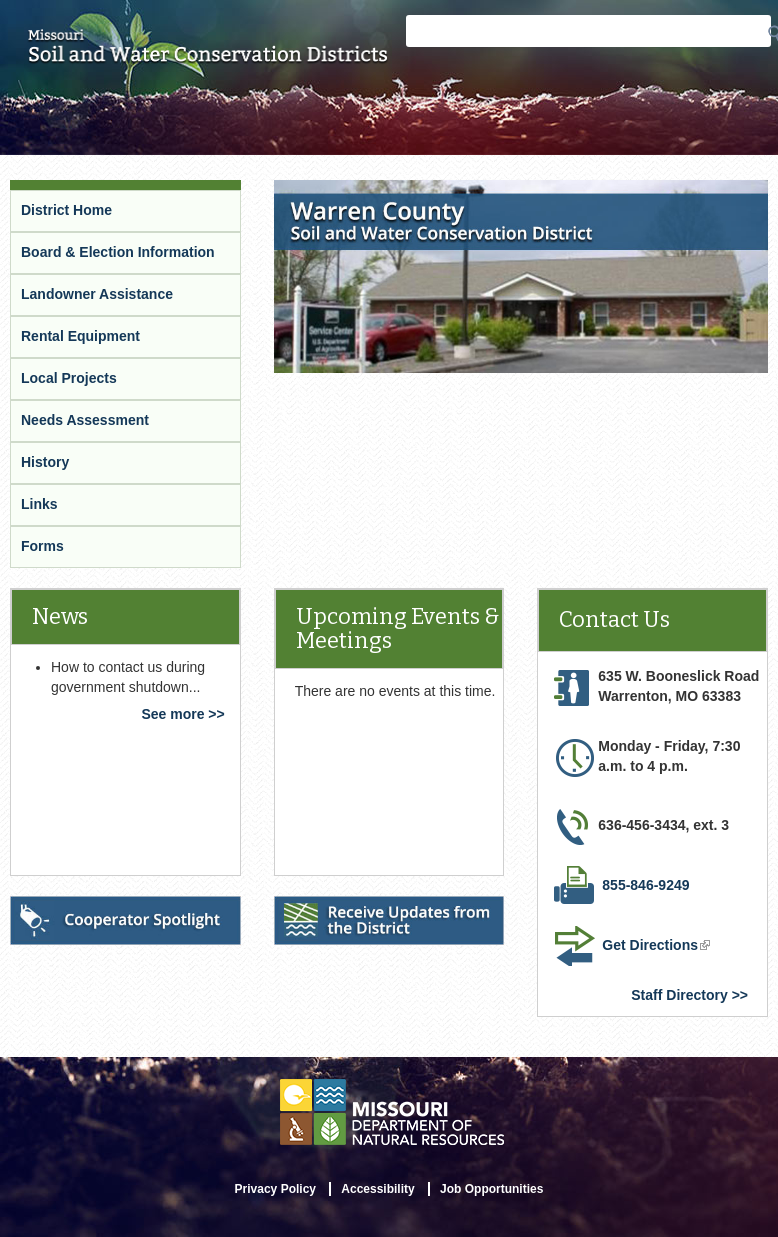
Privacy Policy (275, 1189)
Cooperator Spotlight (84, 909)
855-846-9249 (645, 885)
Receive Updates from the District (364, 919)
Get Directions (658, 947)
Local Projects (69, 378)
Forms (42, 546)
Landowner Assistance (97, 294)
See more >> (182, 714)
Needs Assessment (85, 420)
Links (39, 504)
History (45, 462)
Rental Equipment (80, 336)
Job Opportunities (491, 1189)
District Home (66, 210)
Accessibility (377, 1189)
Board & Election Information (118, 252)
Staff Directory (679, 995)
